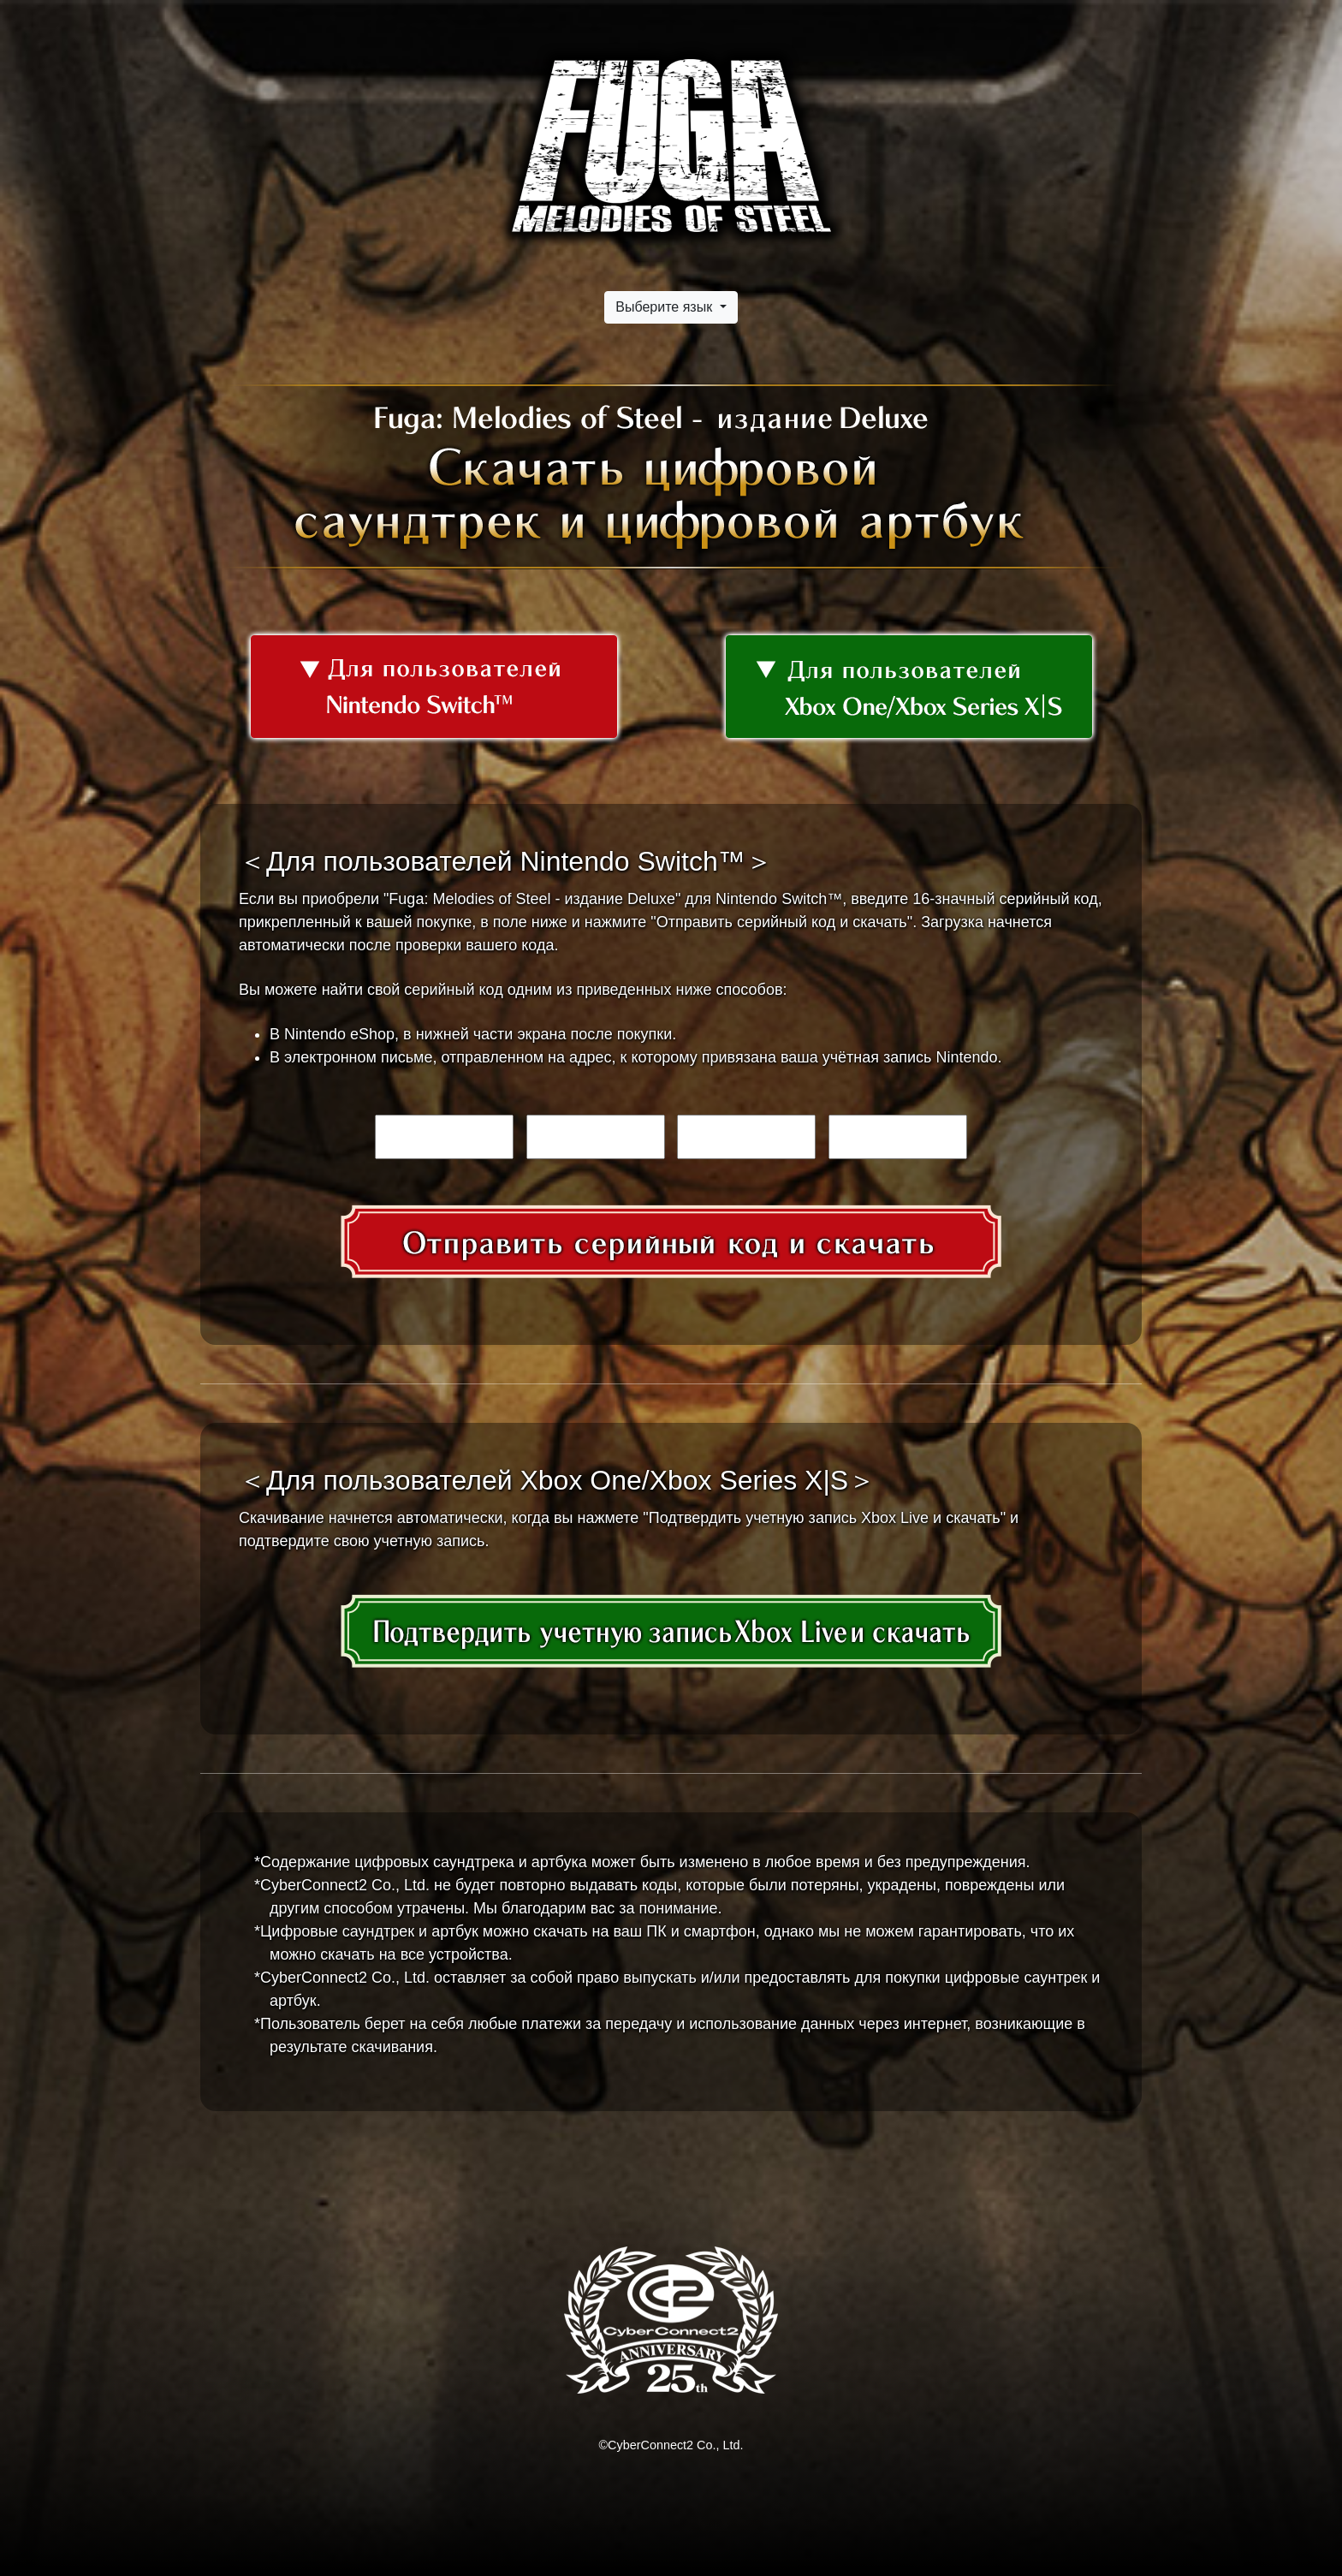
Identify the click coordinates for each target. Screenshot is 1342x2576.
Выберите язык (665, 307)
